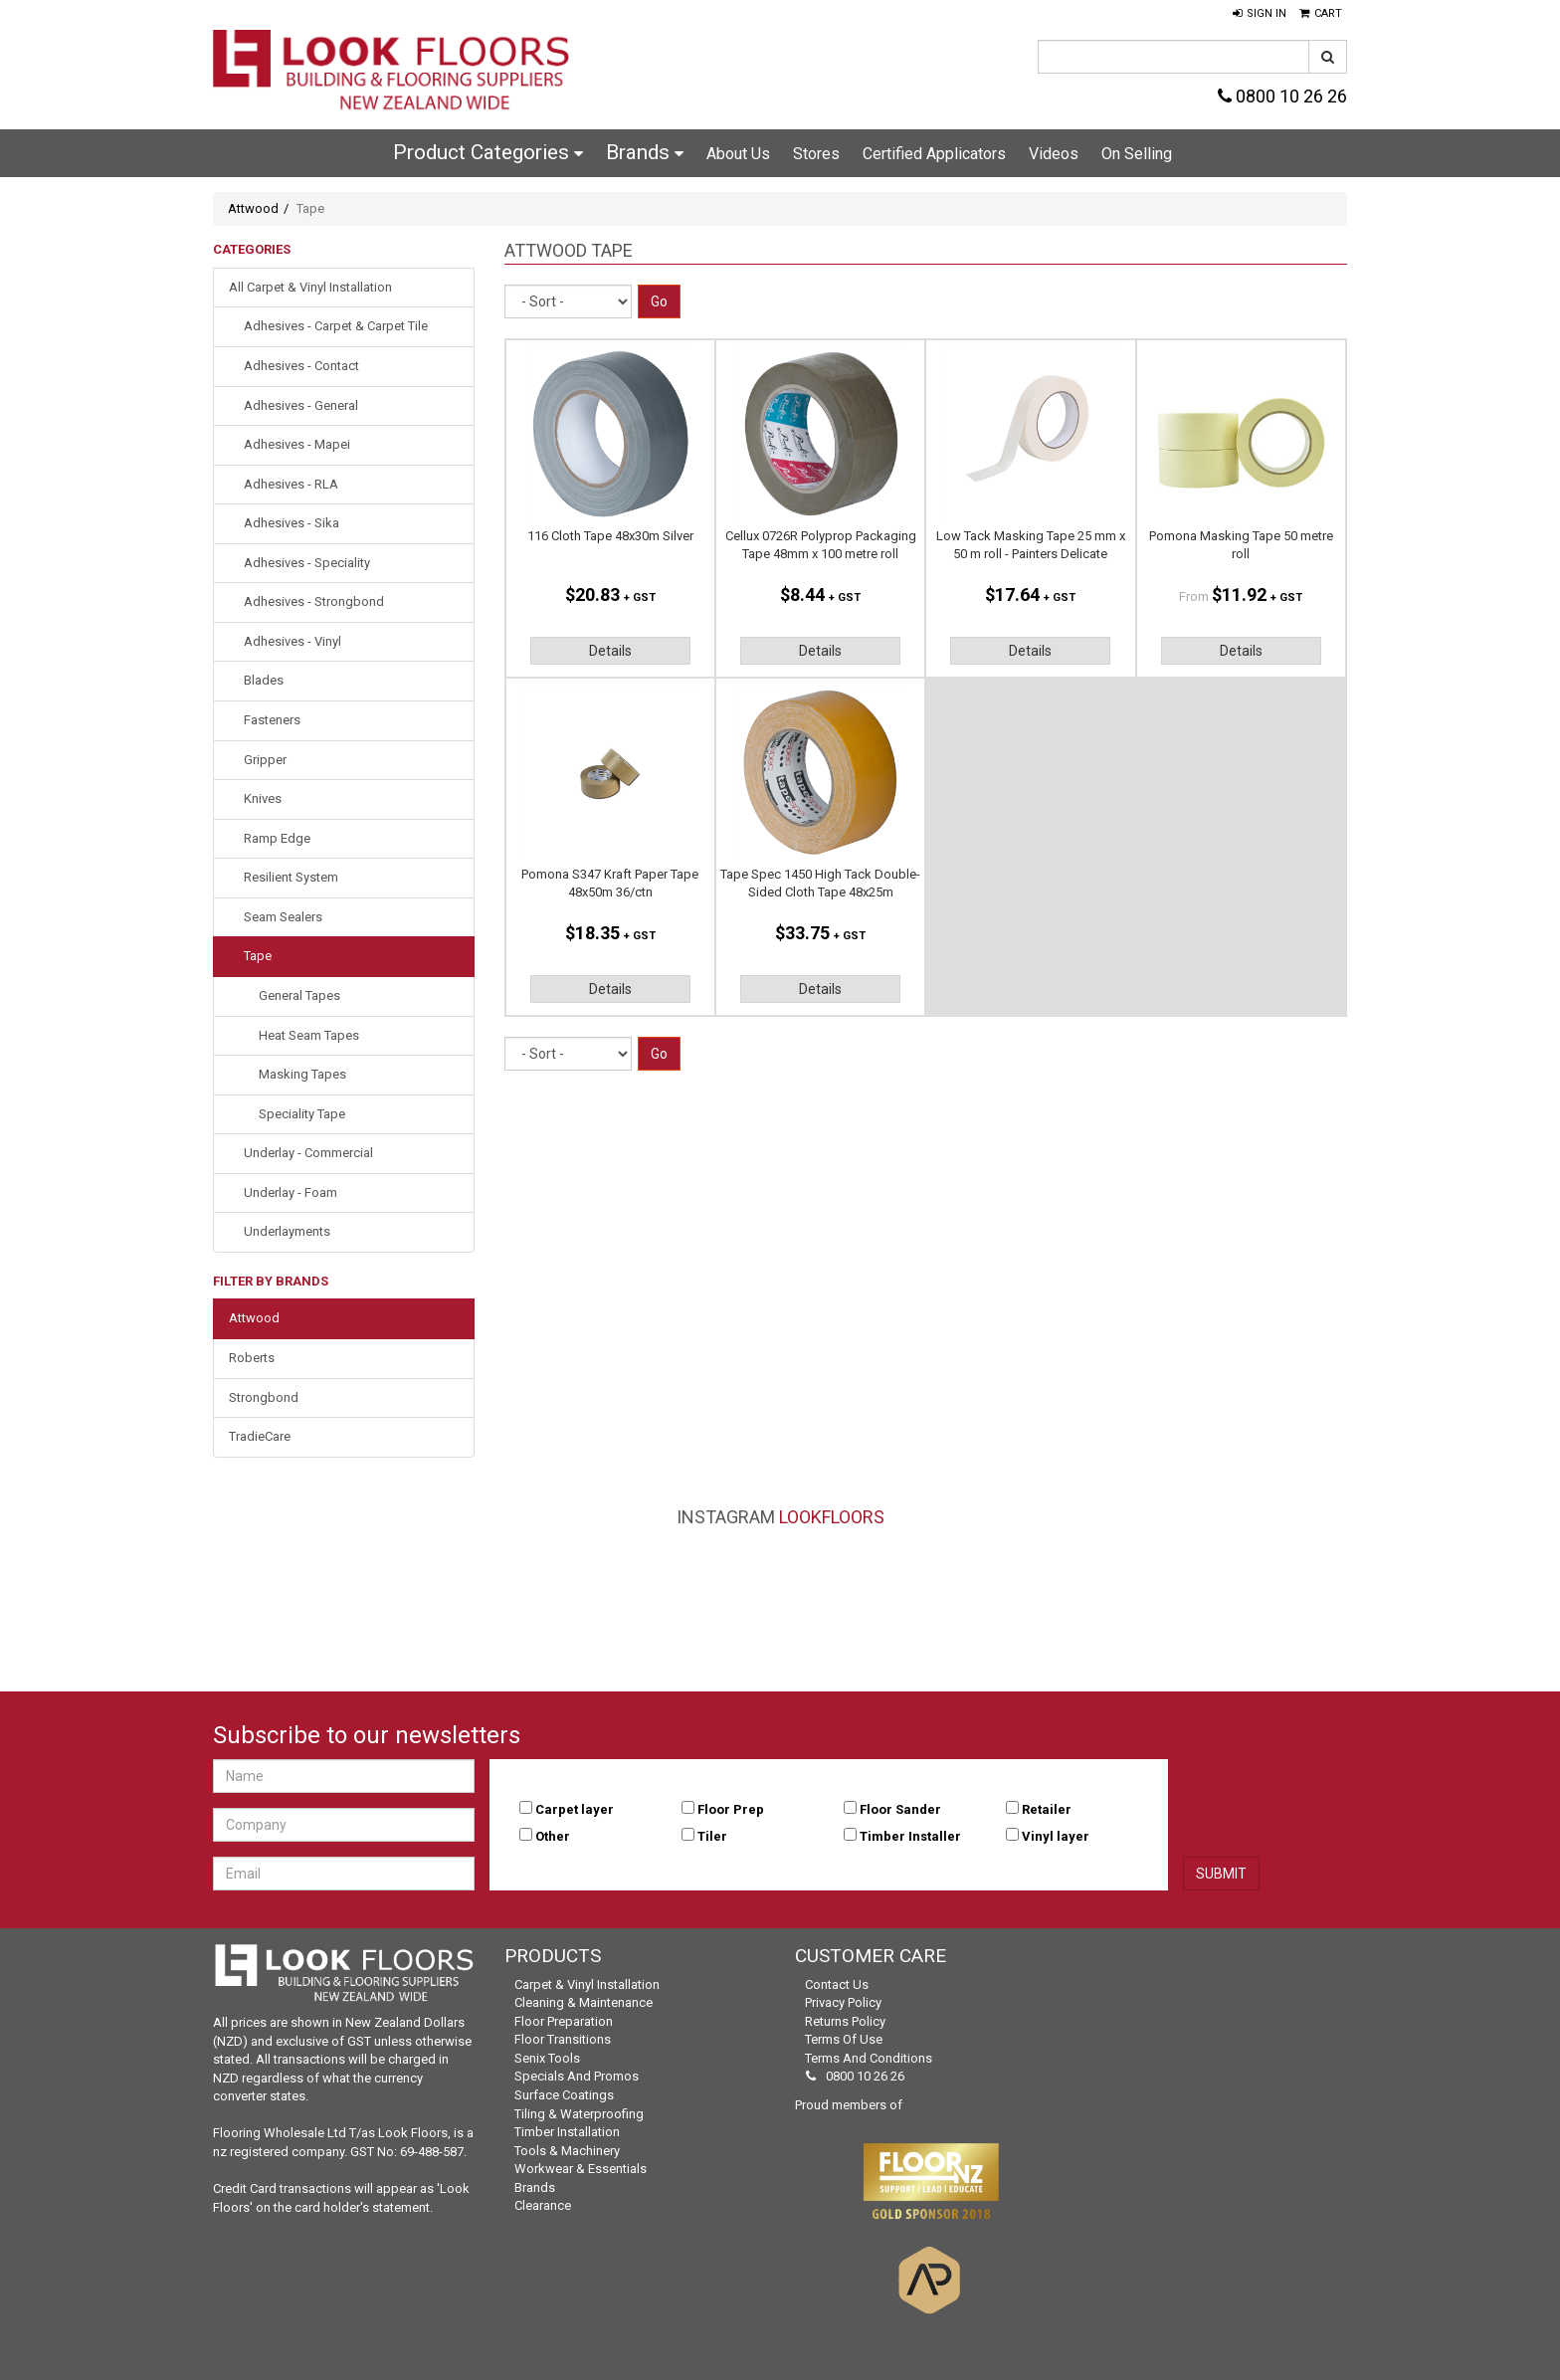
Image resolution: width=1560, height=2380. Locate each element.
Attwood (253, 208)
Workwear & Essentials (580, 2168)
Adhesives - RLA (291, 484)
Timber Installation (567, 2131)
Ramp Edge (277, 838)
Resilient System (291, 877)
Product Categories (488, 152)
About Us (738, 153)
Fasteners (272, 719)
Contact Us (837, 1984)
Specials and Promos (576, 2076)
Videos (1053, 153)
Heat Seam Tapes (309, 1035)
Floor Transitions (562, 2039)
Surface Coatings (564, 2094)
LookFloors (831, 1516)
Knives (263, 798)
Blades (264, 680)
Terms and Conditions (868, 2058)
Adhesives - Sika (291, 522)
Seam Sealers (283, 916)
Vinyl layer (1055, 1836)
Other (552, 1836)
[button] (1259, 14)
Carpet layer (574, 1809)
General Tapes (299, 995)
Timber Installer (910, 1836)
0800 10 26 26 (1282, 96)
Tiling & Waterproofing (579, 2113)
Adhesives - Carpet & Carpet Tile (336, 325)
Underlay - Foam (290, 1192)
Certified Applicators (934, 153)
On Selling (1136, 153)
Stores (816, 153)
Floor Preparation (563, 2021)
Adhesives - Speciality (307, 562)
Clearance (542, 2205)
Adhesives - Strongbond (314, 601)
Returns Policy (845, 2021)
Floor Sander (900, 1809)
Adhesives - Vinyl (292, 641)
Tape (258, 955)
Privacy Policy (843, 2002)
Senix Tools (547, 2058)
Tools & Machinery (567, 2150)
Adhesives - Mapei (297, 444)
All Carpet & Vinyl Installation (310, 287)
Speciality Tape (302, 1113)
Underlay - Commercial (308, 1152)
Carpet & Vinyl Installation (587, 1984)
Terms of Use (843, 2039)
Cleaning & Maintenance (583, 2002)
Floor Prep (730, 1809)
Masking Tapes (302, 1074)
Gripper (265, 759)
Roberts (252, 1357)
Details (610, 651)
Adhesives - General (301, 405)
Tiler (712, 1836)
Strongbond (263, 1397)
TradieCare (260, 1436)
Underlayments (287, 1231)
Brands (644, 152)
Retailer (1047, 1809)
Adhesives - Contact (301, 365)
